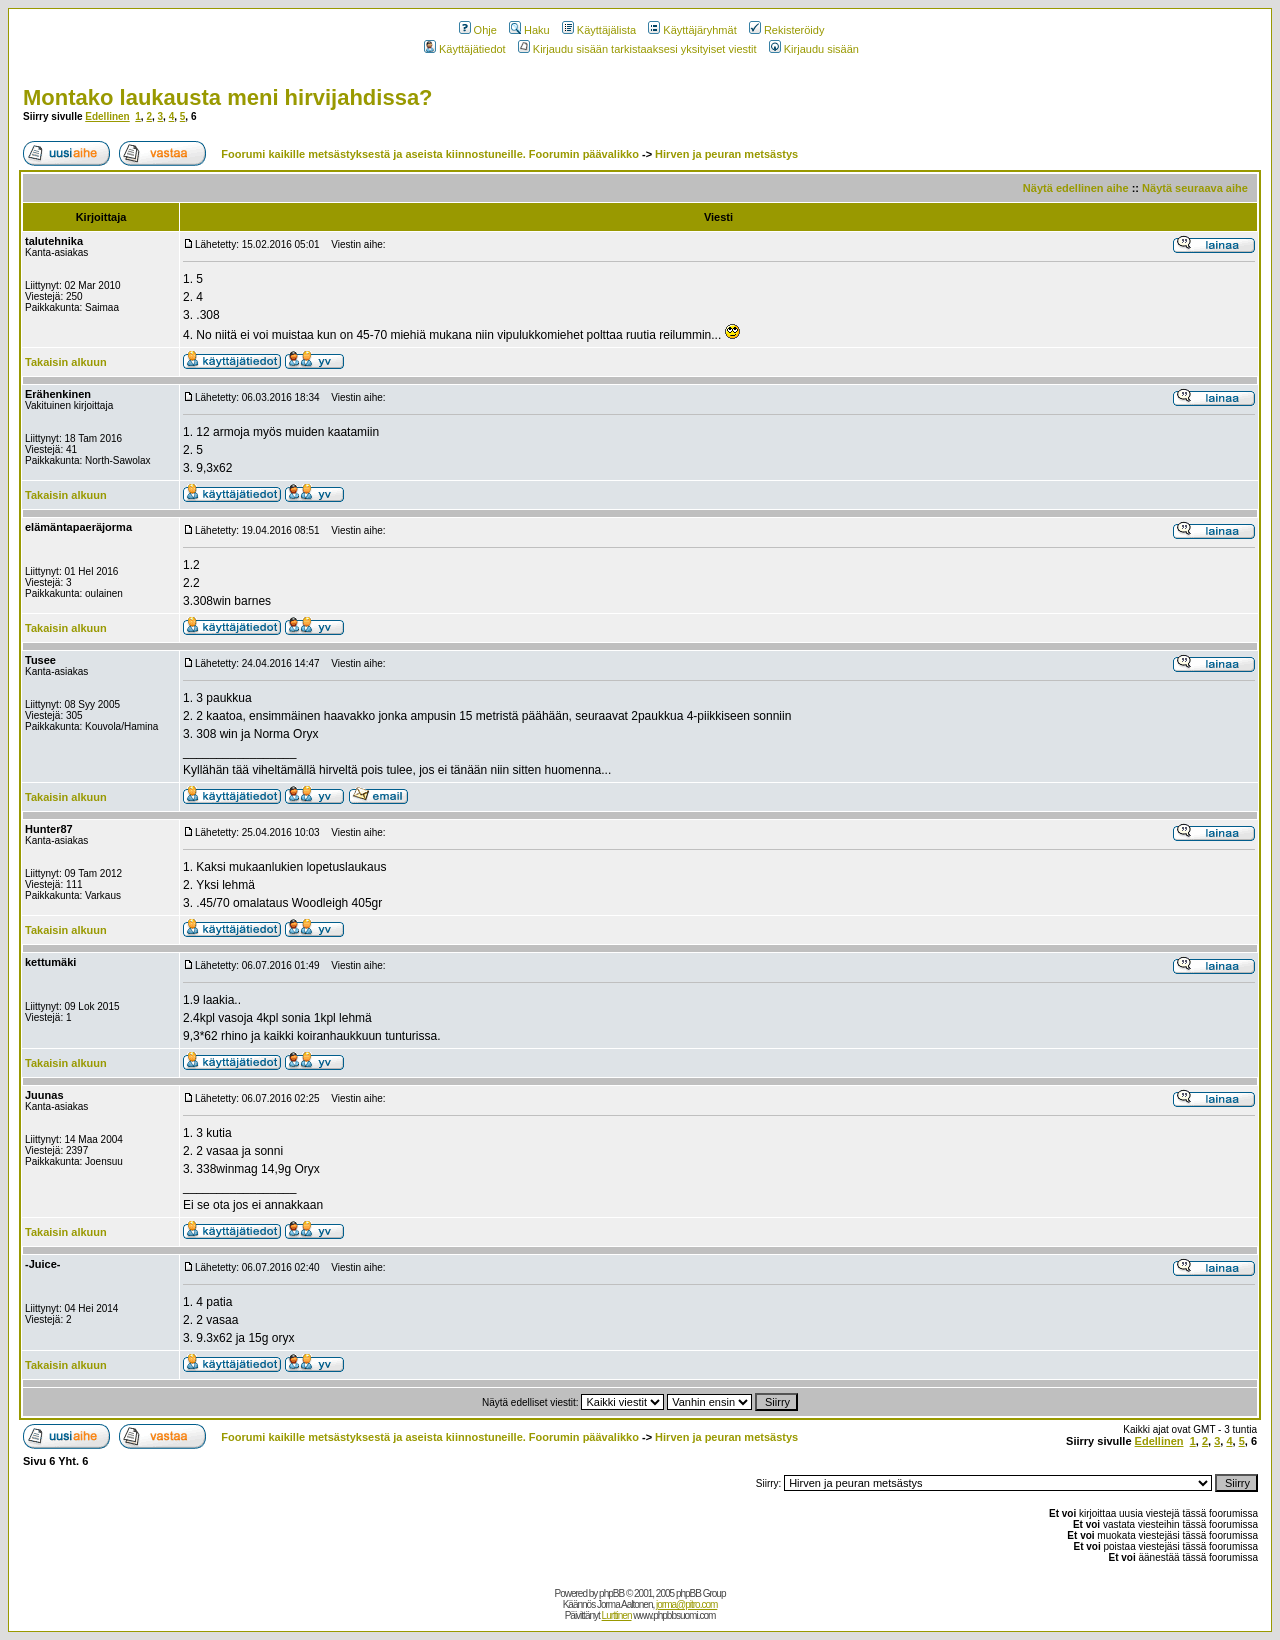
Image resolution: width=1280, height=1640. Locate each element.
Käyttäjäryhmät (692, 30)
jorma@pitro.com (686, 1604)
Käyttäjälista (599, 30)
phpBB (611, 1593)
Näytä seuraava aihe (1195, 188)
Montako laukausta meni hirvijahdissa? (228, 97)
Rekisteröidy (787, 30)
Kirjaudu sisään (814, 49)
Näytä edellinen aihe (1076, 188)
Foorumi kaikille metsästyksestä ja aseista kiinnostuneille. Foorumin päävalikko (430, 154)
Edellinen (107, 116)
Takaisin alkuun (66, 362)
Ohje (478, 30)
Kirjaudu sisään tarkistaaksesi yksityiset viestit (637, 49)
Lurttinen (617, 1615)
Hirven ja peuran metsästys (726, 154)
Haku (529, 30)
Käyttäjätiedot (465, 49)
